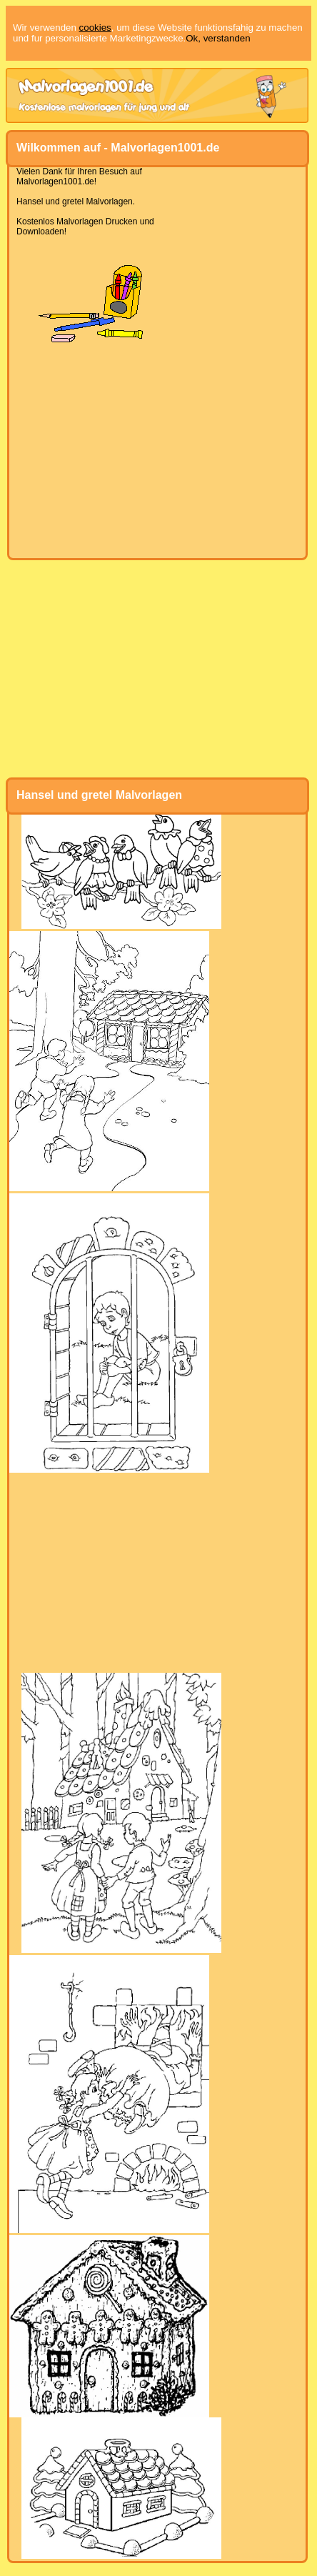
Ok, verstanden (218, 38)
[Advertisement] (157, 451)
